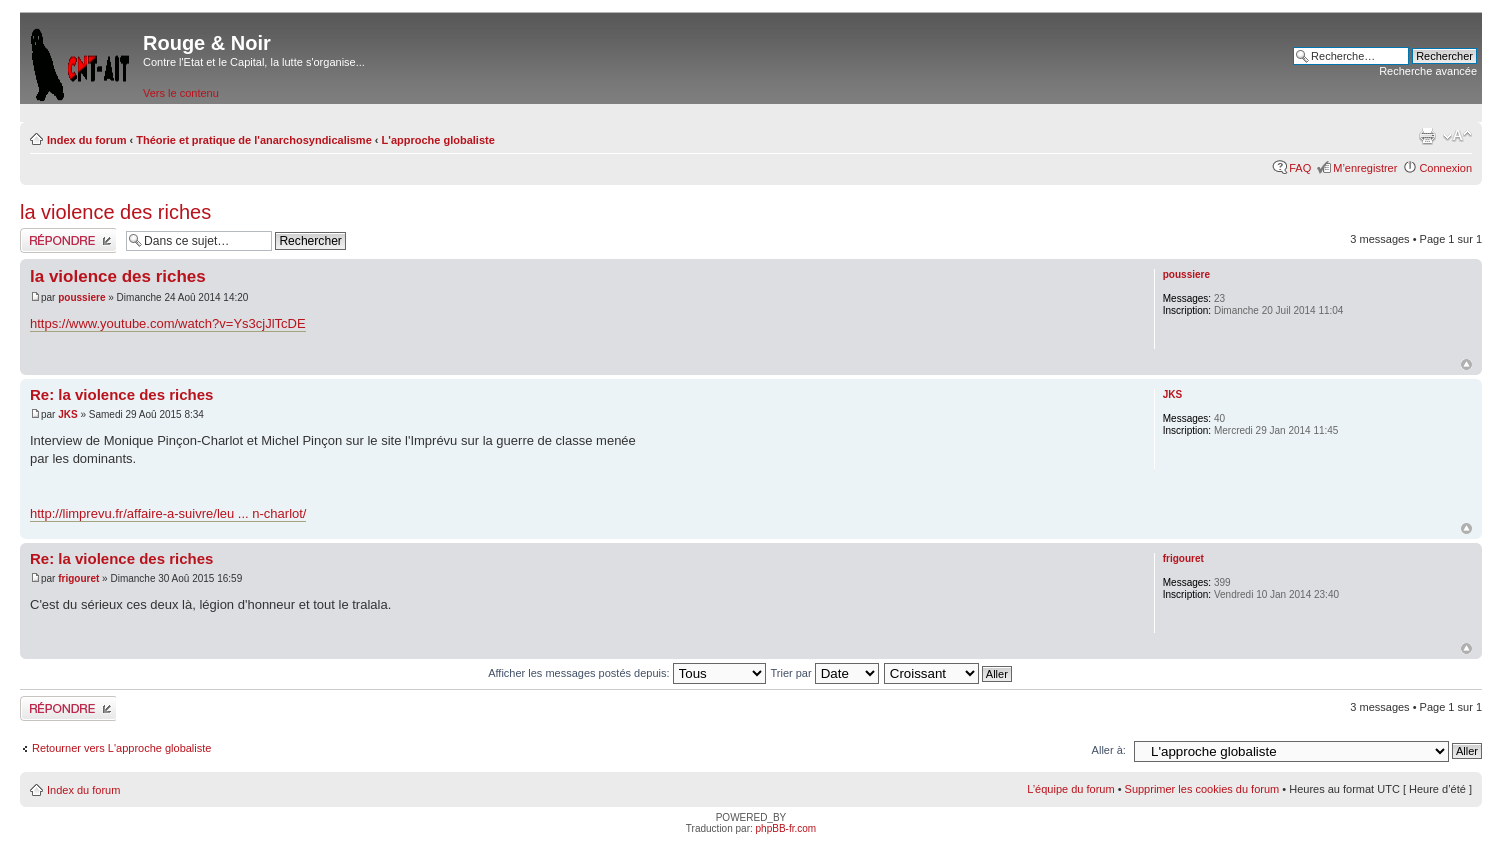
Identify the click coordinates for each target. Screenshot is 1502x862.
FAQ (1300, 168)
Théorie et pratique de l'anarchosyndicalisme (254, 140)
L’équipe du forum (1070, 789)
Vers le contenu (181, 93)
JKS (67, 414)
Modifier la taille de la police (1457, 136)
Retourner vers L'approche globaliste (121, 748)
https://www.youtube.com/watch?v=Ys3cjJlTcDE (168, 323)
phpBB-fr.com (786, 828)
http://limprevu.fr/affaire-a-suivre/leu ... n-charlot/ (168, 513)
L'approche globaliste (438, 140)
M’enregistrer (1365, 168)
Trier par (824, 673)
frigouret (78, 578)
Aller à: (1109, 750)
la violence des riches (115, 212)
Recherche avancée (1428, 71)
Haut (1466, 364)
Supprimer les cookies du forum (1202, 789)
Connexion (1445, 168)
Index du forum (86, 140)
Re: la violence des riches (121, 394)
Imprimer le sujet (1427, 136)
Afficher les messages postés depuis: (626, 673)
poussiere (81, 297)
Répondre (68, 240)
